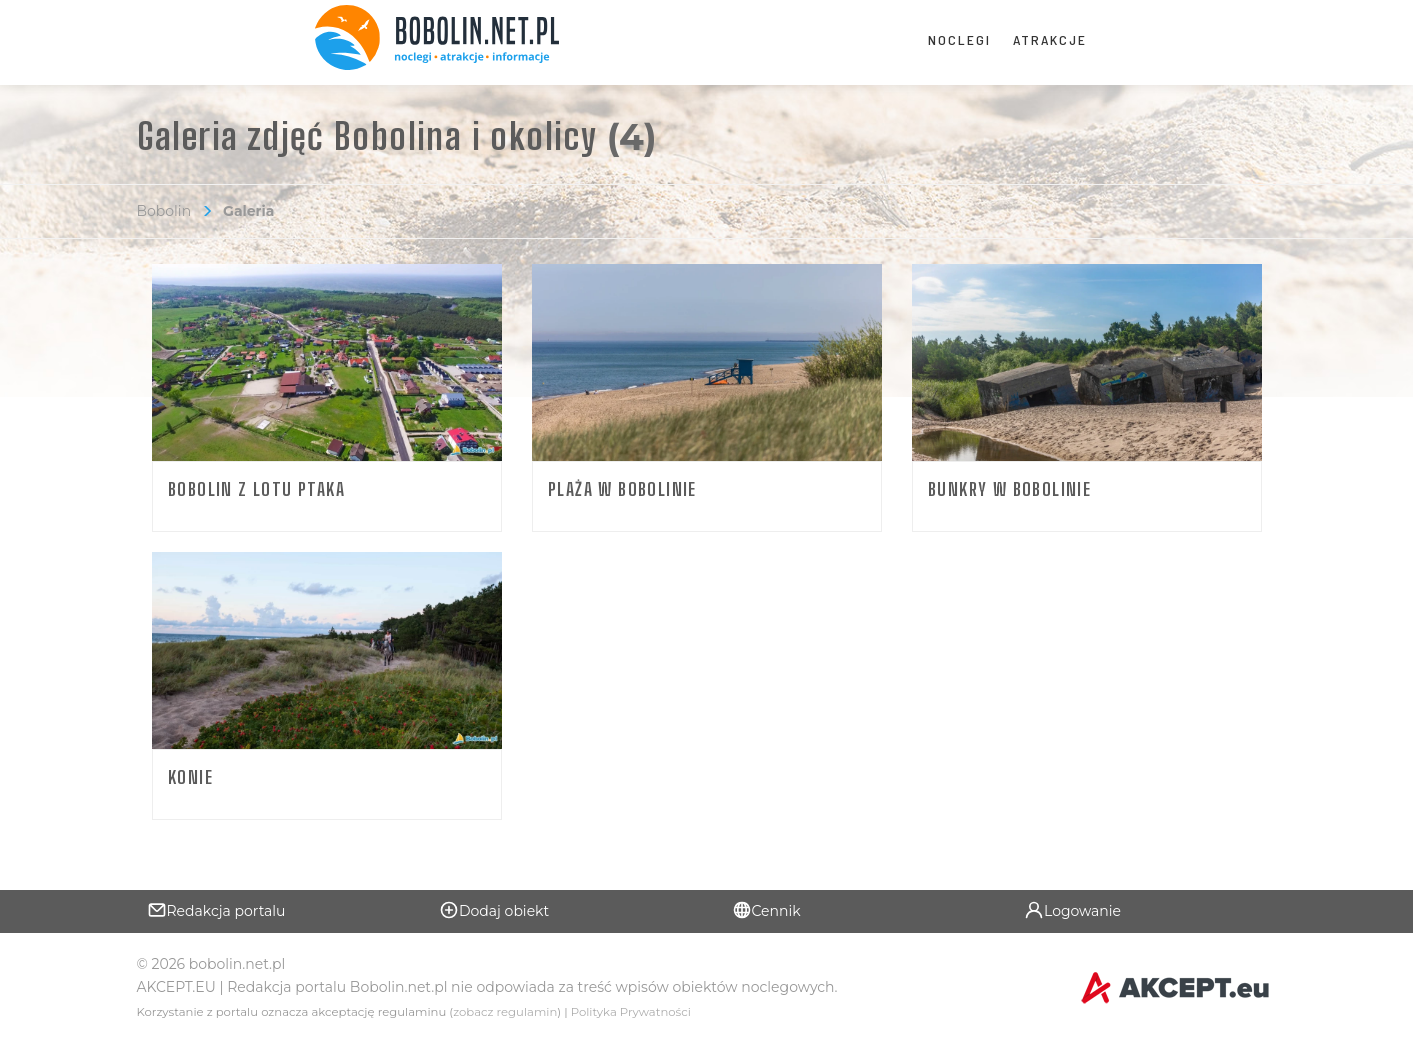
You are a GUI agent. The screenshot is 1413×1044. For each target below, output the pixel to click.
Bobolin (164, 211)
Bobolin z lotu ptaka (256, 489)
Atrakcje (1050, 39)
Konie (190, 777)
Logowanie (1072, 910)
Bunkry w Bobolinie (1009, 489)
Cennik (766, 910)
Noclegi (959, 39)
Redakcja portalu (216, 910)
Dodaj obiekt (494, 910)
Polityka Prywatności (631, 1012)
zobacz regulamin (505, 1012)
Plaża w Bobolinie (622, 489)
